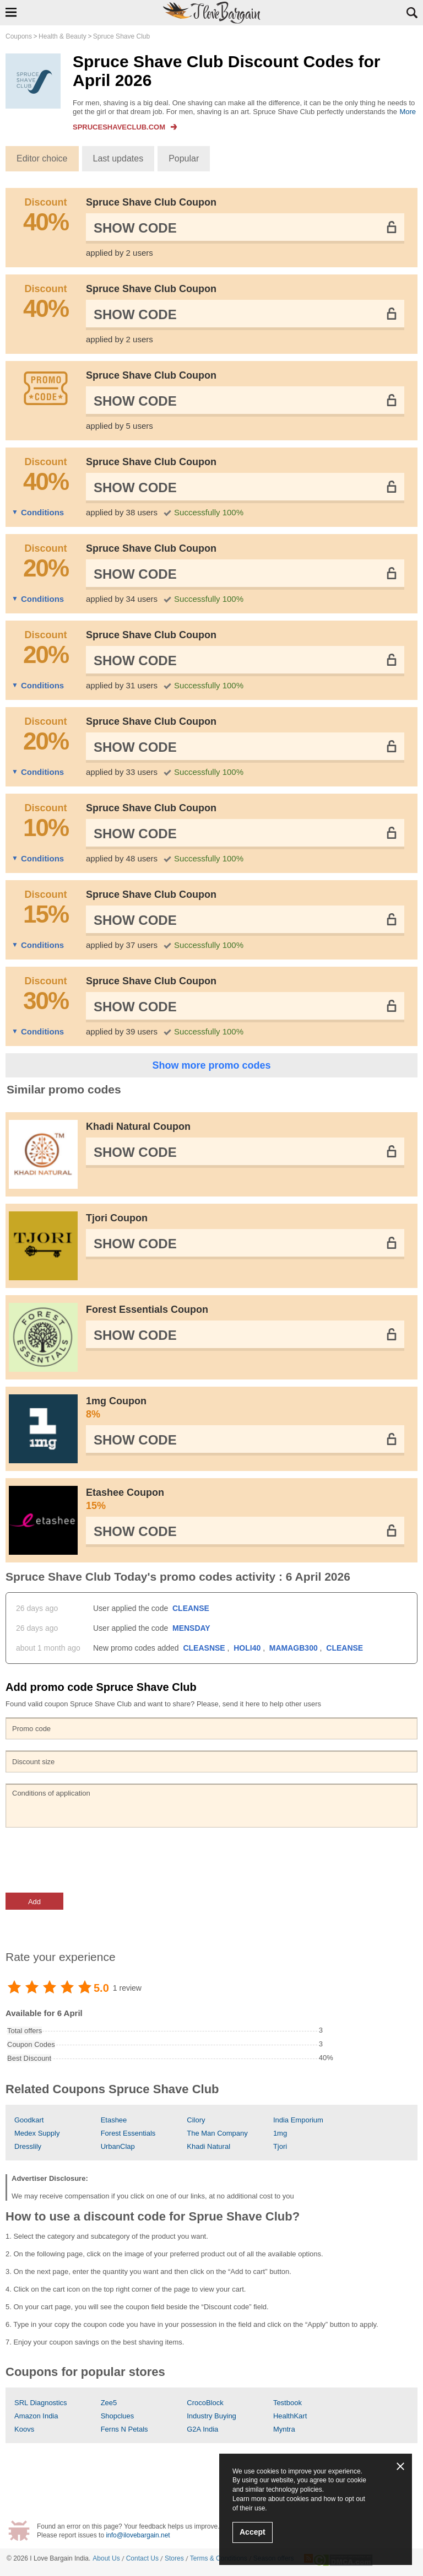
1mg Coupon (245, 1408)
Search (411, 12)
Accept (252, 2532)
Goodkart (29, 2120)
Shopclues (117, 2416)
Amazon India (36, 2416)
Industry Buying (211, 2416)
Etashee (114, 2120)
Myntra (284, 2429)
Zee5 (109, 2403)
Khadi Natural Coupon (138, 1126)
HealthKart (290, 2416)
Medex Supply (36, 2133)
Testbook (287, 2403)
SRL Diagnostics (40, 2403)
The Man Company (217, 2133)
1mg (280, 2133)
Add (34, 1902)
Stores (174, 2558)
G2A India (202, 2429)
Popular (184, 158)
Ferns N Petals (124, 2429)
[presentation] (89, 1860)
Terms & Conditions (218, 2558)
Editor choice (42, 158)
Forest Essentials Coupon (147, 1309)
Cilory (196, 2120)
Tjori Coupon (117, 1218)
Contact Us (142, 2558)
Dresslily (27, 2146)
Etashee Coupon (245, 1499)
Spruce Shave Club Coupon (151, 202)
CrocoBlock (205, 2403)
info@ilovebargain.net (138, 2535)
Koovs (24, 2429)
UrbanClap (118, 2146)
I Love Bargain (51, 2558)
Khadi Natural (208, 2146)
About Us (106, 2558)
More (407, 111)
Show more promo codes (211, 1065)
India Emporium (298, 2120)
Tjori (280, 2146)
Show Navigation (11, 12)
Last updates (118, 158)
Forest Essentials (128, 2133)
